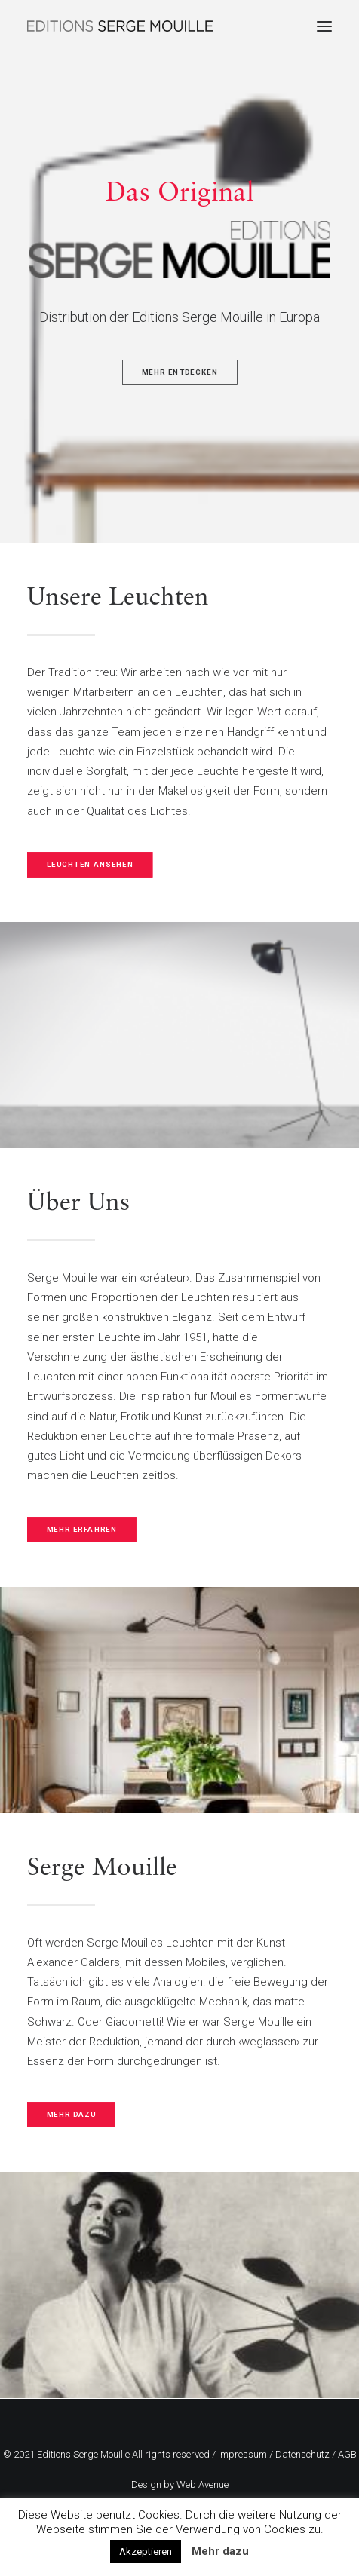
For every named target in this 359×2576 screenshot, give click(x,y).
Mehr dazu (220, 2551)
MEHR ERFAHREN (82, 1529)
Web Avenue (202, 2484)
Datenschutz (302, 2454)
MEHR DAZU (71, 2115)
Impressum (242, 2454)
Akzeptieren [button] (145, 2551)
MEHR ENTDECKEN (179, 373)
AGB (347, 2454)
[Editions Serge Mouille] (120, 26)
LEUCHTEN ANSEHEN (90, 864)
